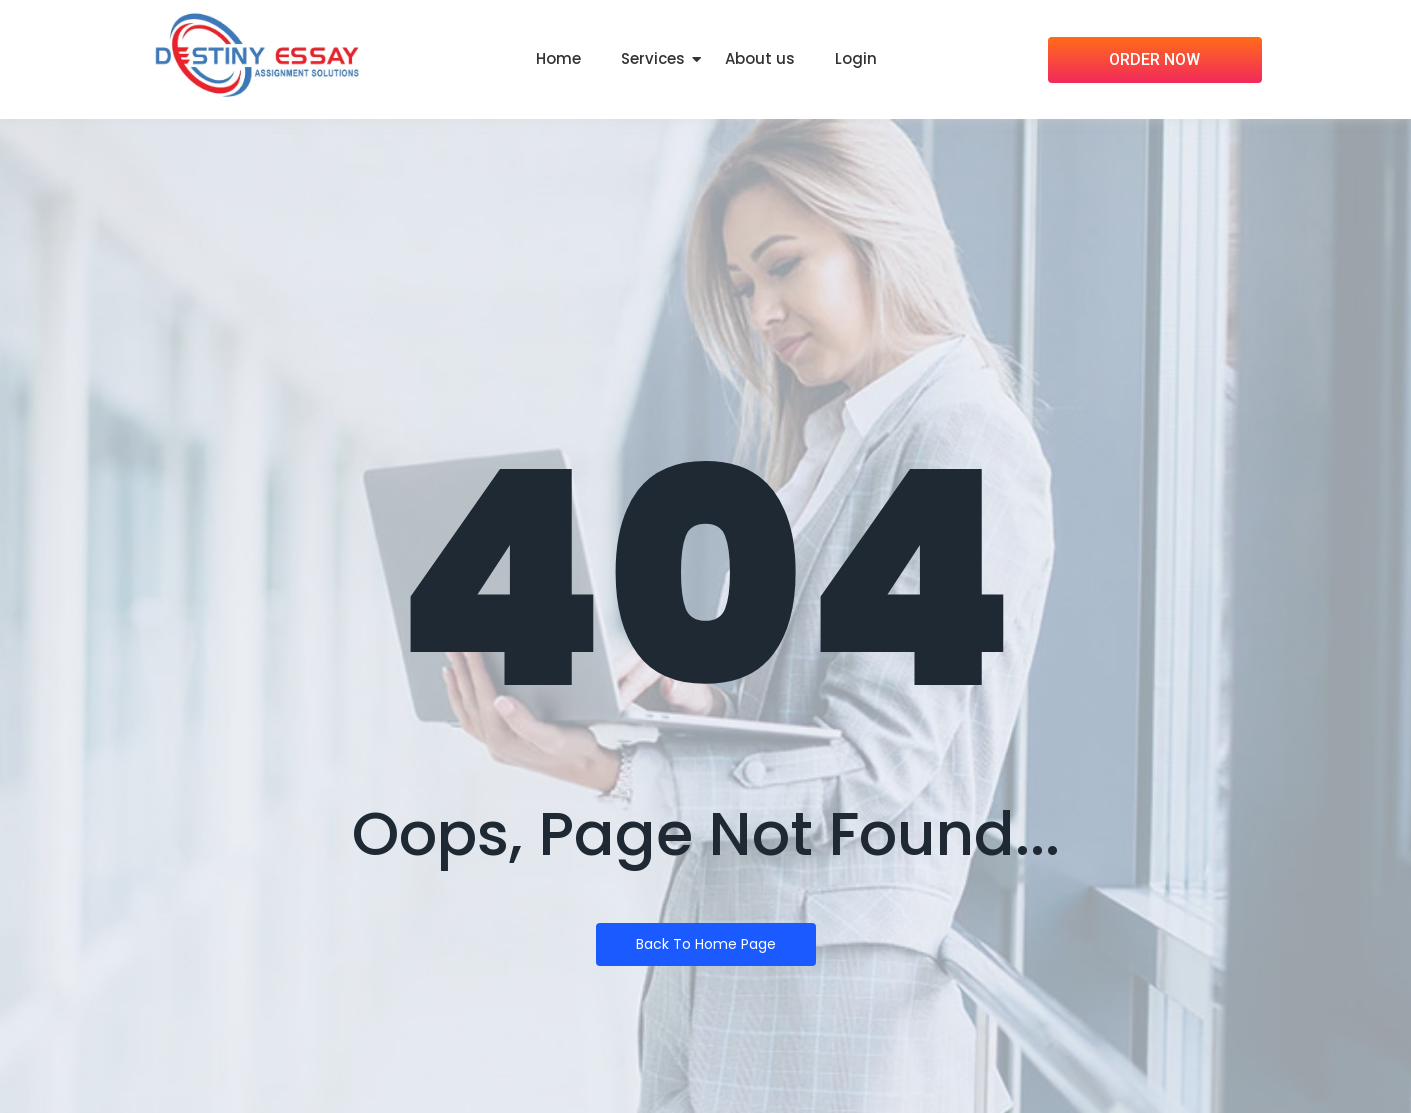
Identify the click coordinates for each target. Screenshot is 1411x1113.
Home (558, 58)
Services (653, 58)
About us (760, 58)
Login (856, 58)
